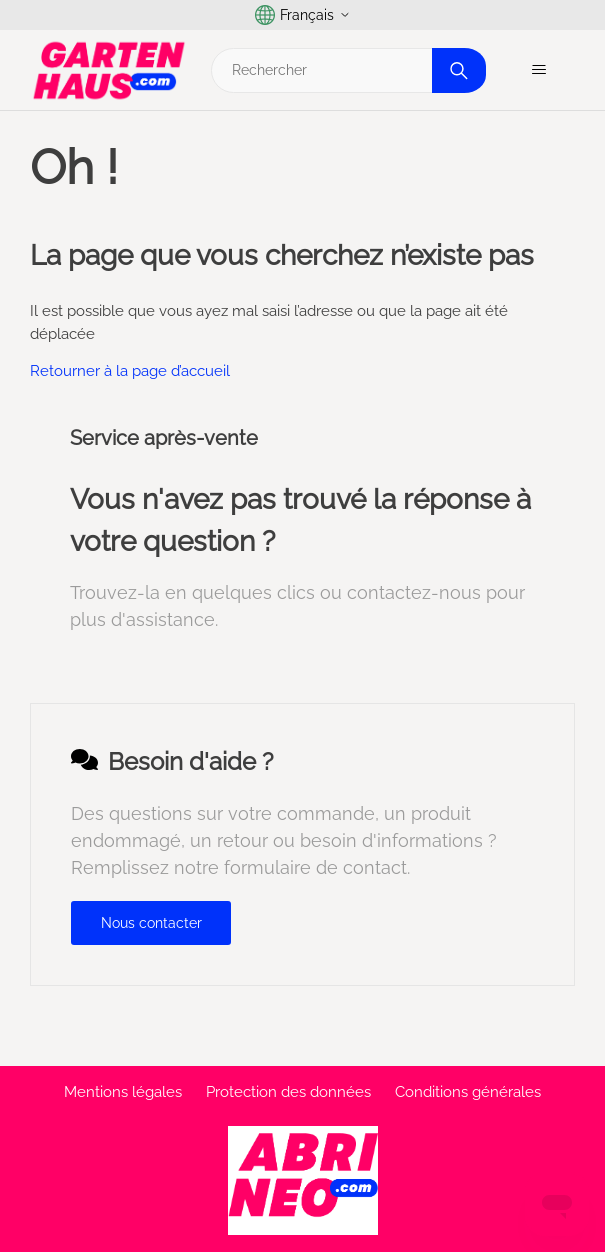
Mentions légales (123, 1092)
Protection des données (288, 1092)
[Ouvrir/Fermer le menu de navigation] (539, 70)
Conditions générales (468, 1092)
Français (303, 15)
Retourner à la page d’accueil (130, 371)
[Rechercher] (346, 70)
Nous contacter (151, 923)
